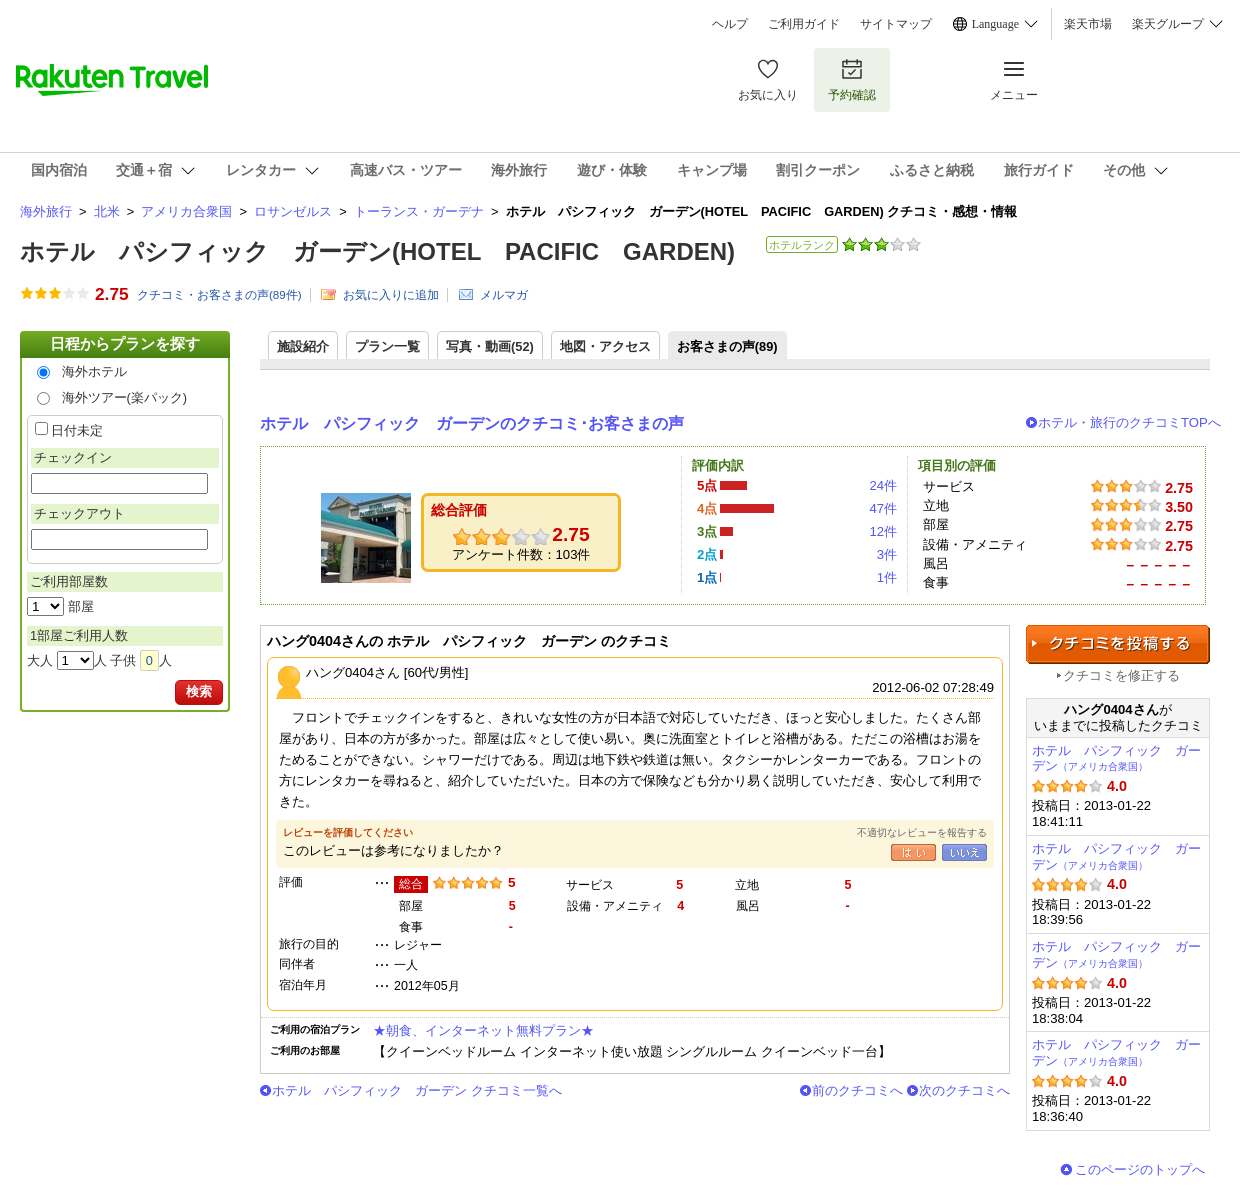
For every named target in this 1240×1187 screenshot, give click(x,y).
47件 (883, 508)
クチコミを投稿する (1118, 644)
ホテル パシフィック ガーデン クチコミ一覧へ (417, 1090)
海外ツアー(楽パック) (125, 397)
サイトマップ (896, 24)
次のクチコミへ (964, 1090)
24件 (883, 485)
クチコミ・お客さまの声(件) (219, 295)
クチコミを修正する (1121, 675)
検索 (199, 691)
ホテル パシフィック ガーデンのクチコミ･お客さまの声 (472, 423)
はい (913, 852)
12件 (883, 531)
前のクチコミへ (857, 1090)
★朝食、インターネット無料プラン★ (483, 1030)
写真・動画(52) (490, 346)
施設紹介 (303, 346)
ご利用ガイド (804, 24)
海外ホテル (94, 371)
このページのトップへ (1140, 1169)
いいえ (964, 852)
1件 (887, 577)
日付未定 (77, 430)
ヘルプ (730, 24)
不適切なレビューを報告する (922, 832)
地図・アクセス (605, 346)
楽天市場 (1088, 24)
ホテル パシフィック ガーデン (1116, 758)
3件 (887, 554)
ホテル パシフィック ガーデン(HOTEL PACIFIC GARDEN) (377, 251)
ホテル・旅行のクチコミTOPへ (1129, 422)
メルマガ (504, 295)
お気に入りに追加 (391, 295)
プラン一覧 (387, 346)
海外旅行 (46, 211)
